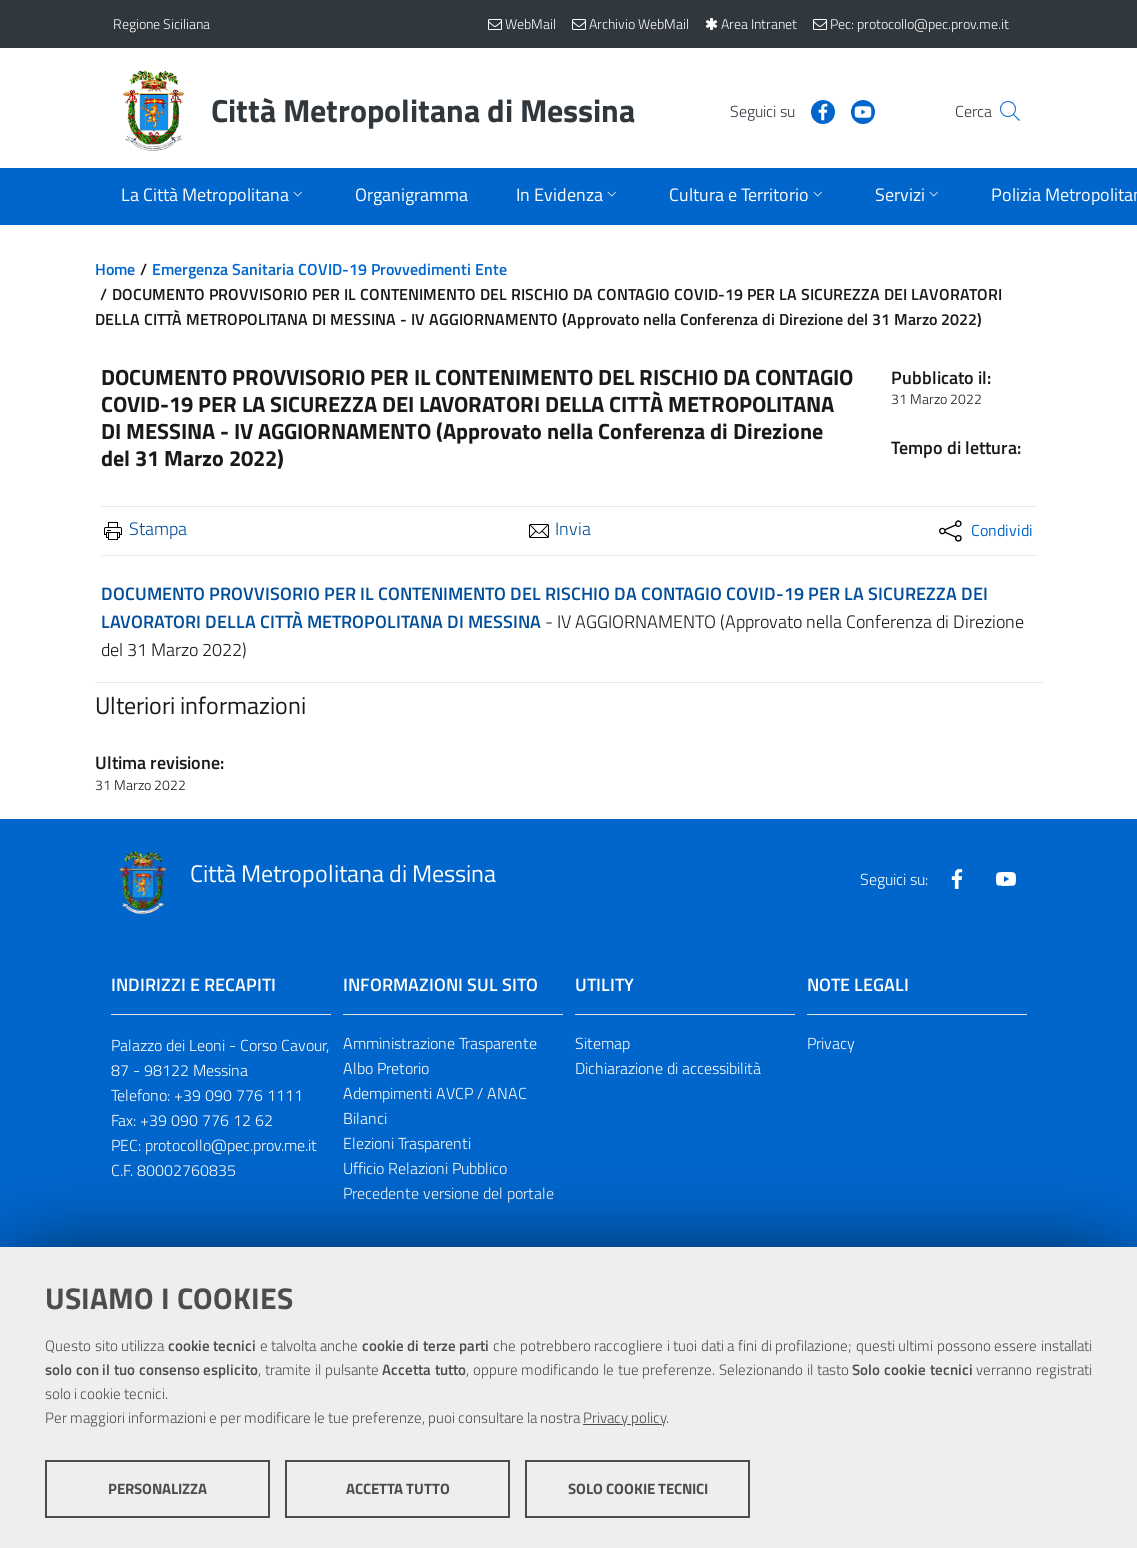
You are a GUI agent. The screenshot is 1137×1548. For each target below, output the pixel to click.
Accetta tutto (398, 1488)
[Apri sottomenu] (214, 196)
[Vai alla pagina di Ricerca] (1001, 111)
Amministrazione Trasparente (440, 1043)
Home (115, 269)
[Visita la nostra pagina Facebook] (784, 110)
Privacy (831, 1043)
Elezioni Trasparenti (407, 1143)
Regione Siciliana (161, 23)
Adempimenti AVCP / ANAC (435, 1093)
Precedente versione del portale (448, 1193)
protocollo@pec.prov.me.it (231, 1145)
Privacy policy (624, 1417)
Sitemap (602, 1043)
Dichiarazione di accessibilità (668, 1068)
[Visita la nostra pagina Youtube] (824, 110)
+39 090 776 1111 (238, 1095)
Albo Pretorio (386, 1068)
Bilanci (365, 1118)
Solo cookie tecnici (638, 1488)
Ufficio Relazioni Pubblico (425, 1168)
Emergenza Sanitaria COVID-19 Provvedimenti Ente (329, 269)
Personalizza (157, 1488)
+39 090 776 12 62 (206, 1120)
